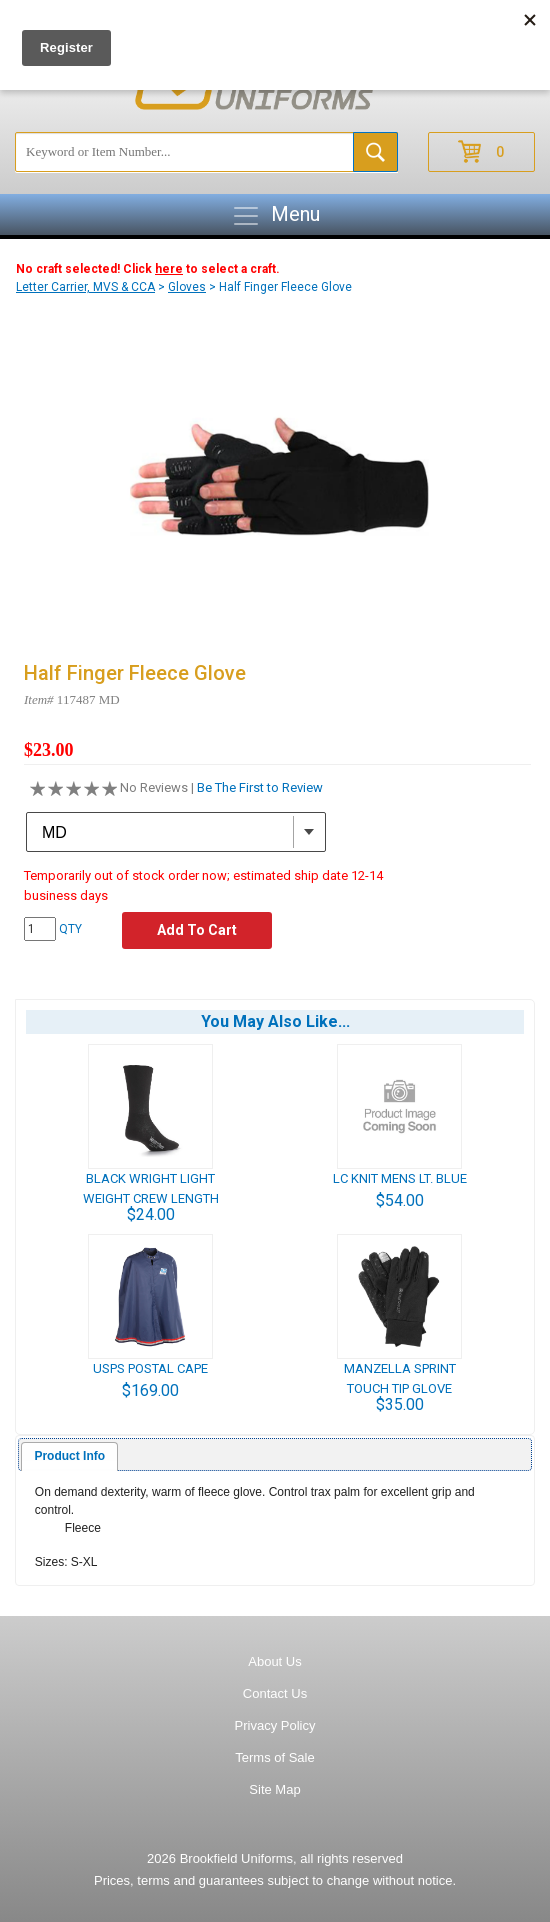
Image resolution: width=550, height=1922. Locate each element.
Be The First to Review (260, 787)
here (169, 269)
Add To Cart (197, 930)
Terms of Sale (274, 1757)
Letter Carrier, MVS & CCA (85, 287)
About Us (274, 1661)
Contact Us (275, 1693)
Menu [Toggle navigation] (275, 216)
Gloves (187, 287)
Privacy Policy (275, 1725)
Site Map (274, 1789)
